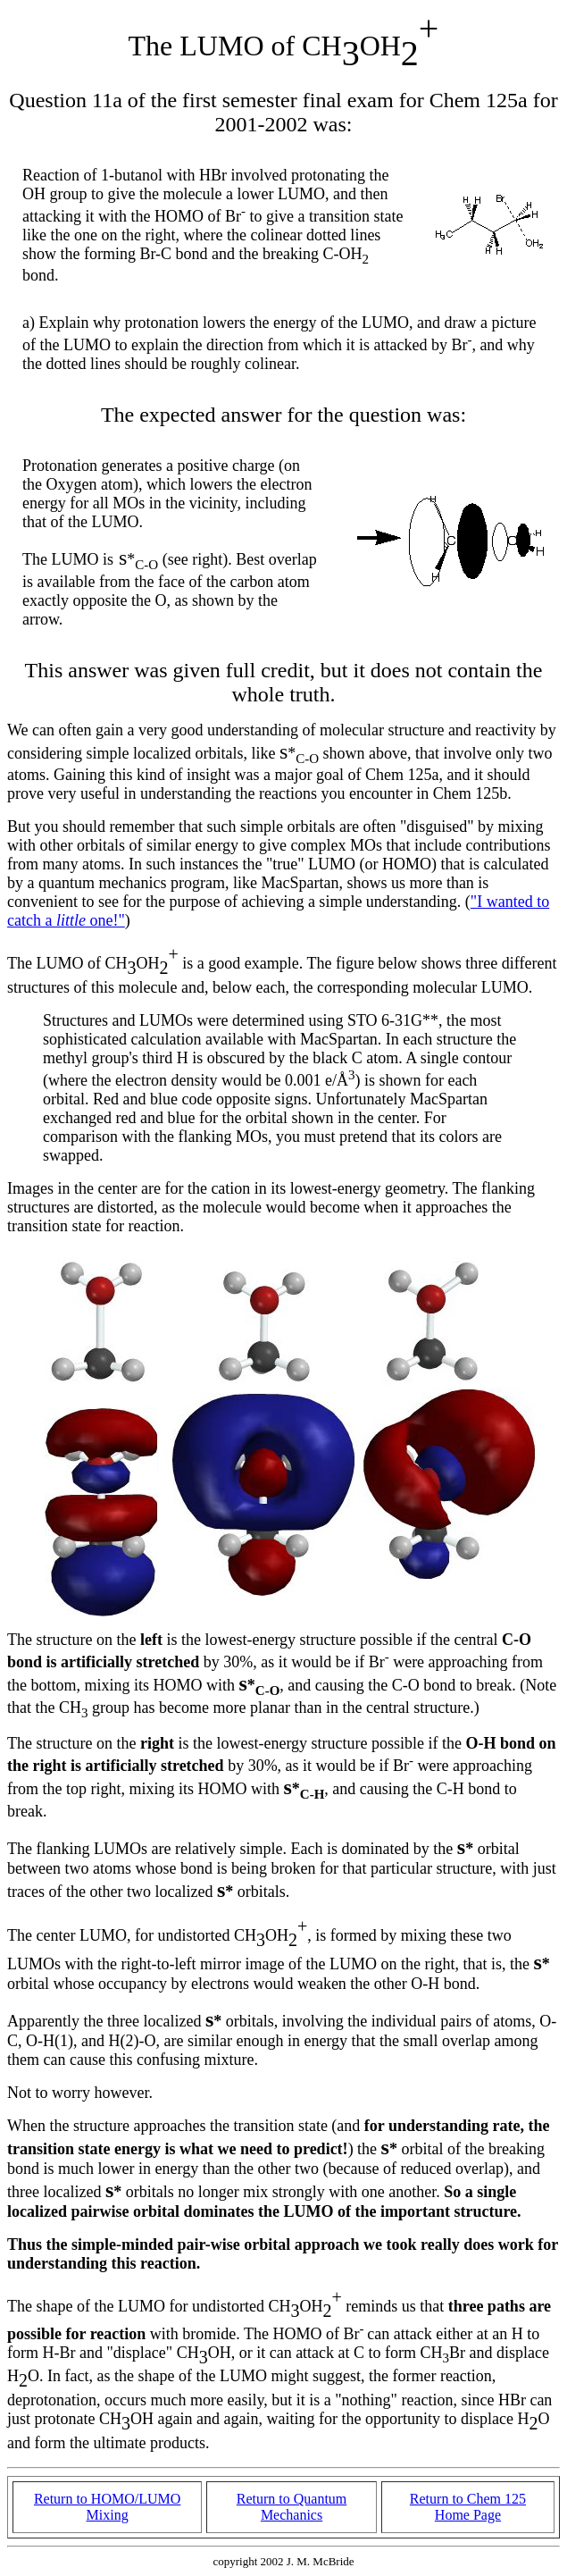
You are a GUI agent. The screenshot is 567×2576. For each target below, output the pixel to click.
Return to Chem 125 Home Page (468, 2506)
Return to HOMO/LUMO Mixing (107, 2506)
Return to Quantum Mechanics (292, 2506)
